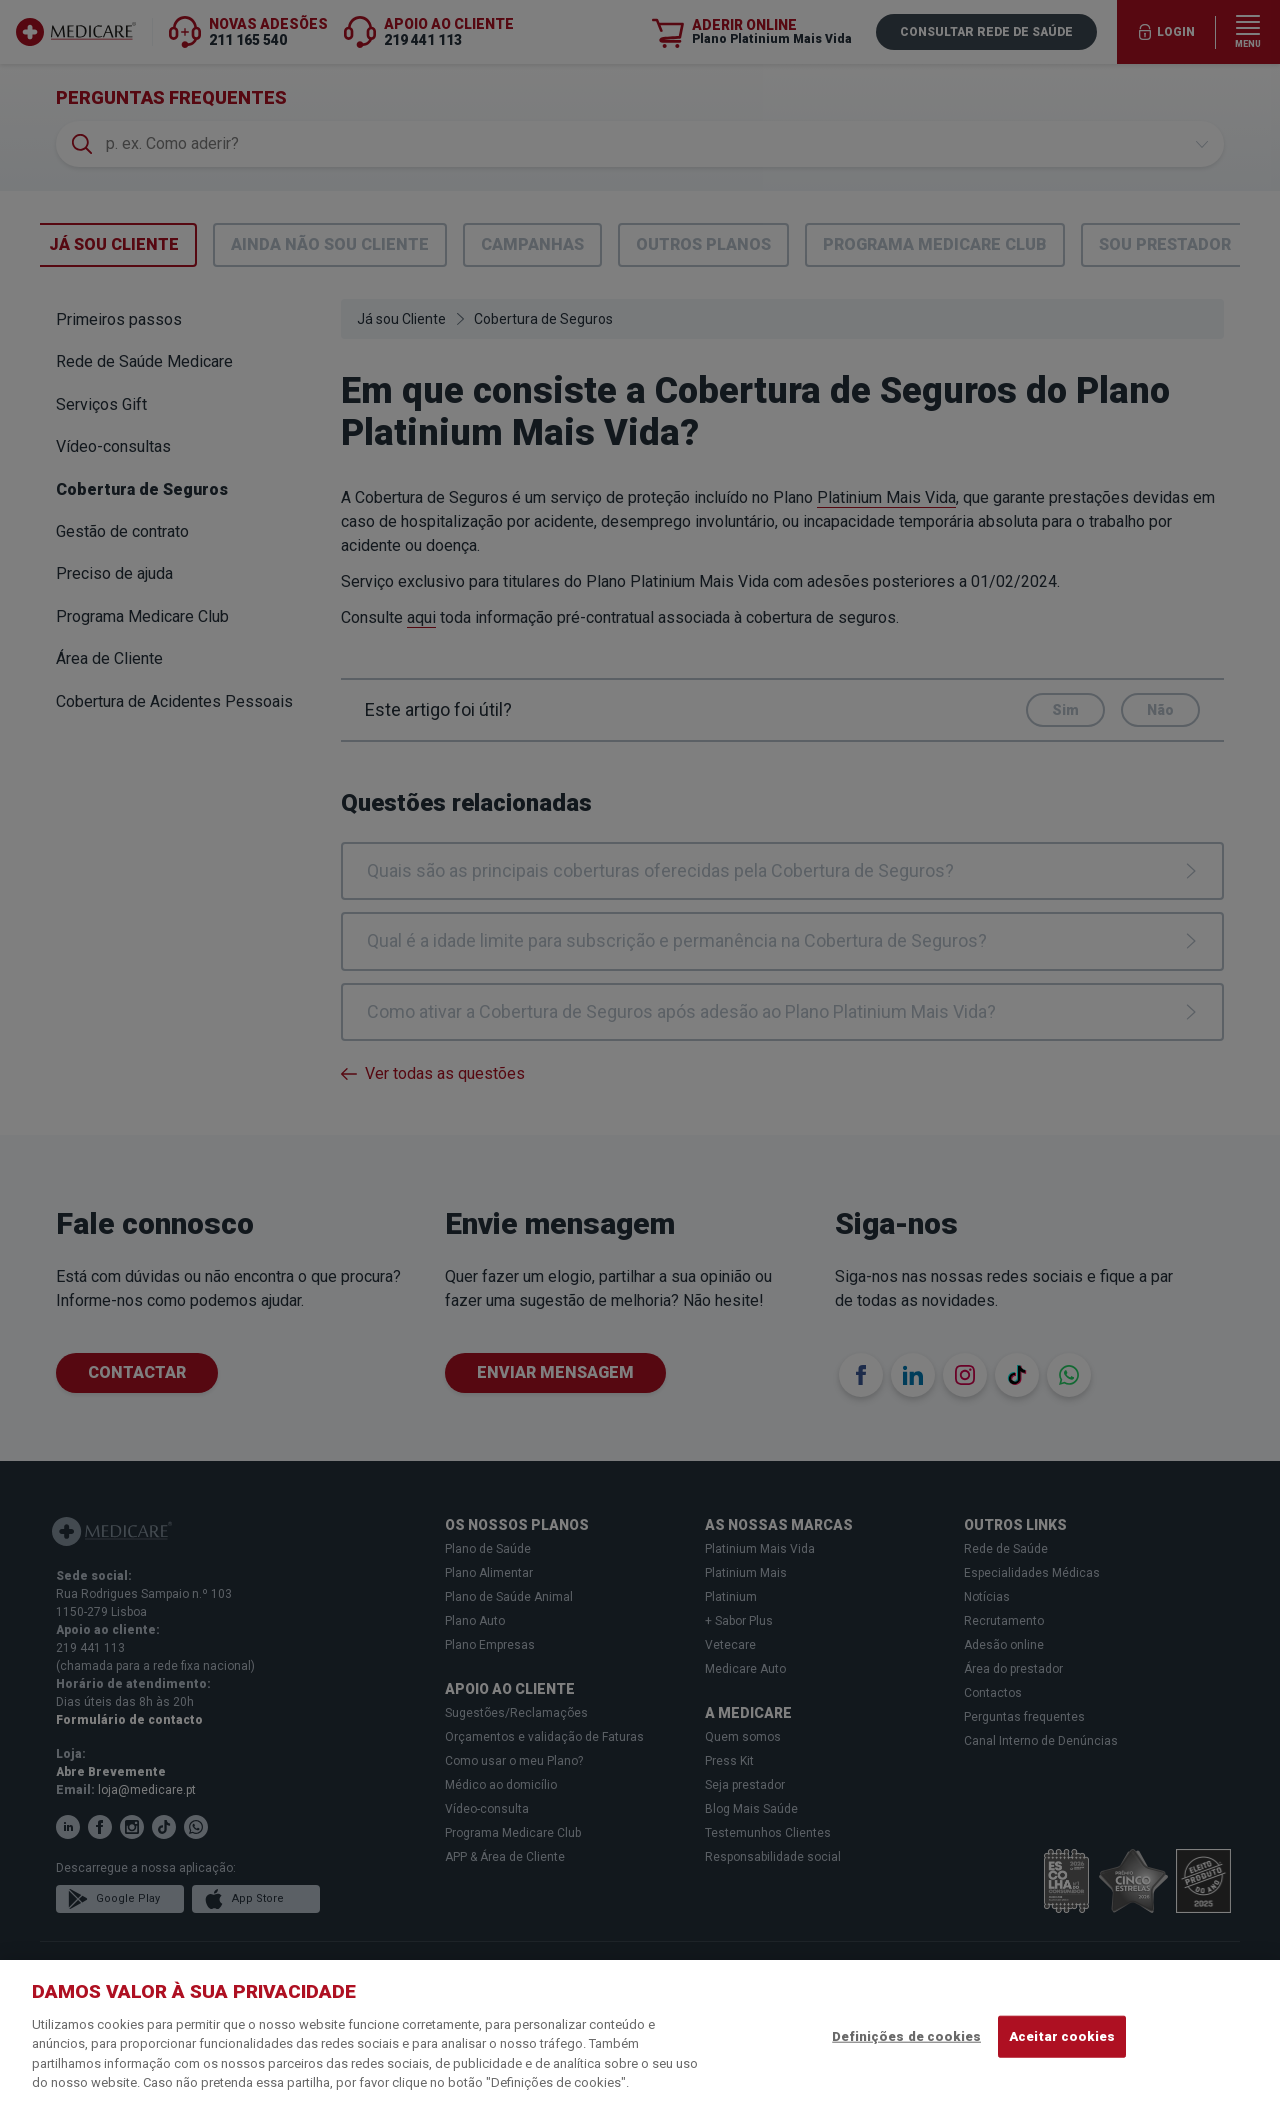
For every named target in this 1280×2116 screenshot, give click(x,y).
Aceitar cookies (1062, 2036)
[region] (640, 2038)
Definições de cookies (906, 2036)
